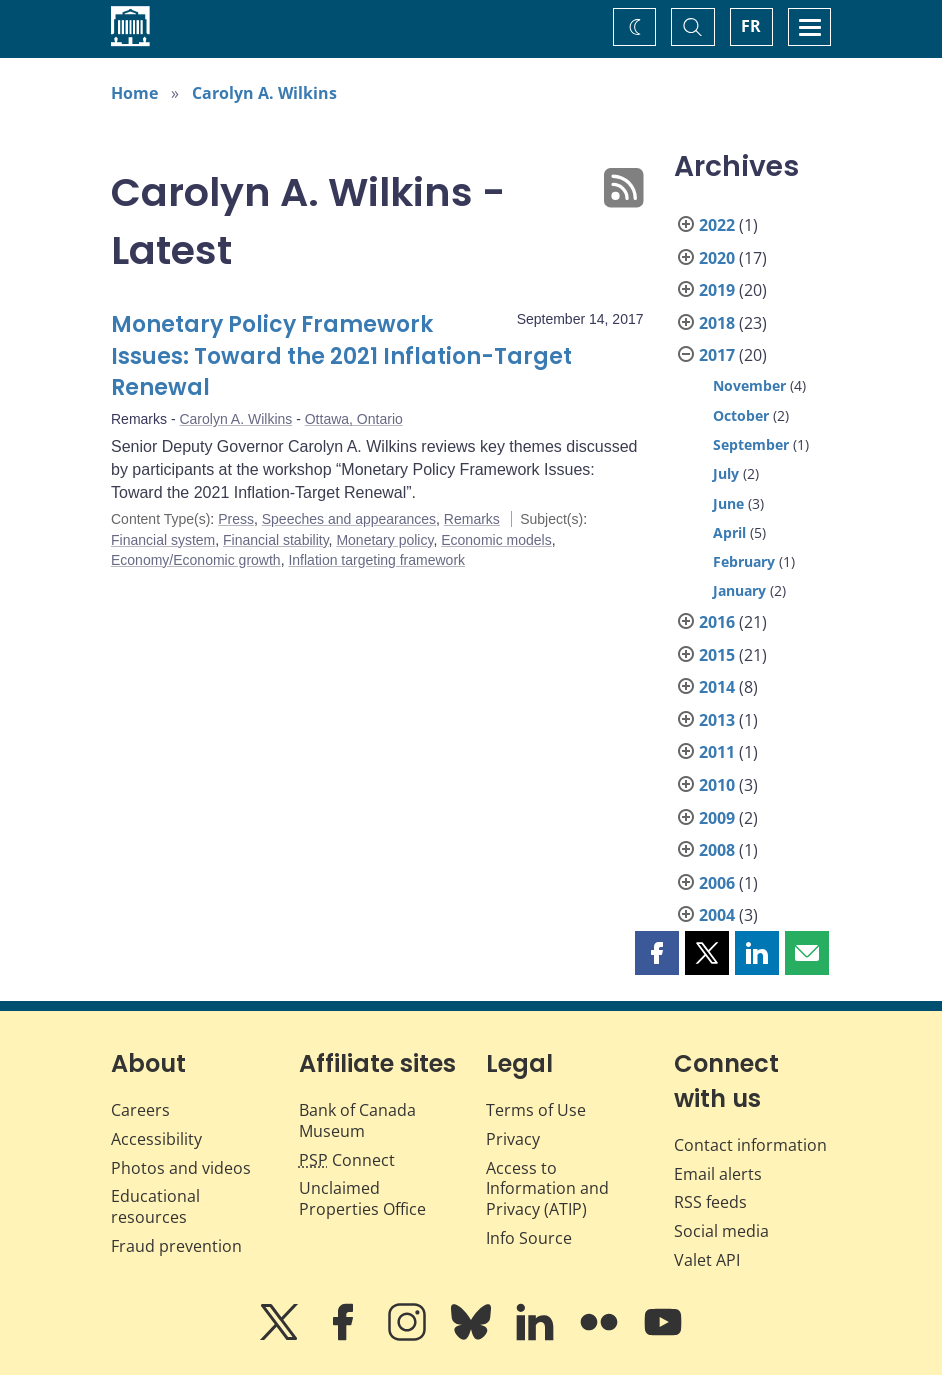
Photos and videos (181, 1168)
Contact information (750, 1145)
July (726, 473)
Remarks (472, 519)
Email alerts (718, 1174)
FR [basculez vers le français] (751, 26)
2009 (717, 818)
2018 (717, 323)
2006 (717, 883)
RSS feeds (710, 1202)
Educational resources (155, 1206)
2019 (717, 290)
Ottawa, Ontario (354, 419)
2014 (717, 687)
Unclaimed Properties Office (362, 1198)
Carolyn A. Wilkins (264, 93)
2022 (717, 225)
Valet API (707, 1260)
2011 (717, 752)
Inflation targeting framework (376, 560)
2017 (717, 355)
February (744, 561)
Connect (347, 1160)
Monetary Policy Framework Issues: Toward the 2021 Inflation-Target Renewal (341, 356)
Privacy (513, 1139)
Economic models (496, 540)
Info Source (529, 1238)
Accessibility (156, 1139)
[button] (657, 953)
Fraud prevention (176, 1246)
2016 (717, 622)
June (728, 503)
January (739, 590)
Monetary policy (384, 540)
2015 (717, 655)
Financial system (163, 540)
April (729, 532)
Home (134, 93)
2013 (717, 720)
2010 (717, 785)
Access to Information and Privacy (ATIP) (547, 1189)
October (741, 415)
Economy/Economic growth (196, 560)
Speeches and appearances (349, 519)
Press (236, 519)
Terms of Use (536, 1110)
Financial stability (276, 540)
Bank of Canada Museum (357, 1120)
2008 (717, 850)
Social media (721, 1231)
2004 (717, 915)
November (749, 385)
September (751, 444)
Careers (140, 1110)
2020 (717, 258)
